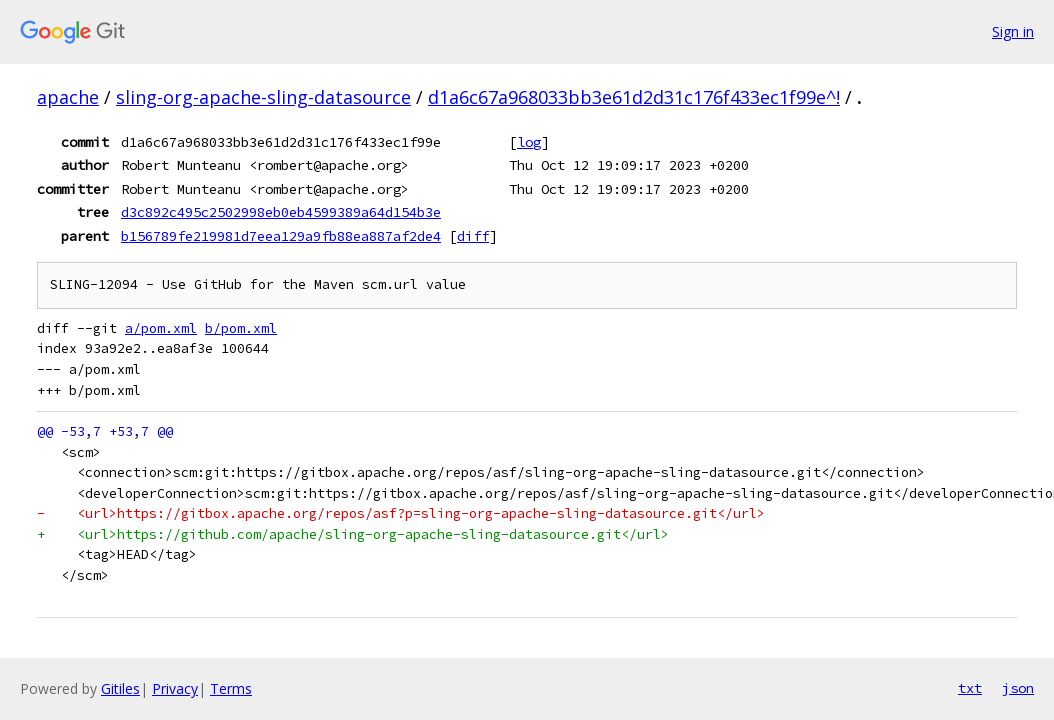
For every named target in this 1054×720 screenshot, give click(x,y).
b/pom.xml (241, 328)
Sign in (1013, 31)
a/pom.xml (161, 328)
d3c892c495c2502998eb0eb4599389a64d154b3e (281, 212)
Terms (231, 688)
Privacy (175, 688)
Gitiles (120, 688)
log (529, 142)
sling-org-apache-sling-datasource (263, 97)
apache (68, 97)
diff (473, 236)
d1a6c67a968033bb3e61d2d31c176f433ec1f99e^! (634, 97)
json (1018, 688)
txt (970, 688)
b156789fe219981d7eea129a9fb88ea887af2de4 (281, 236)
